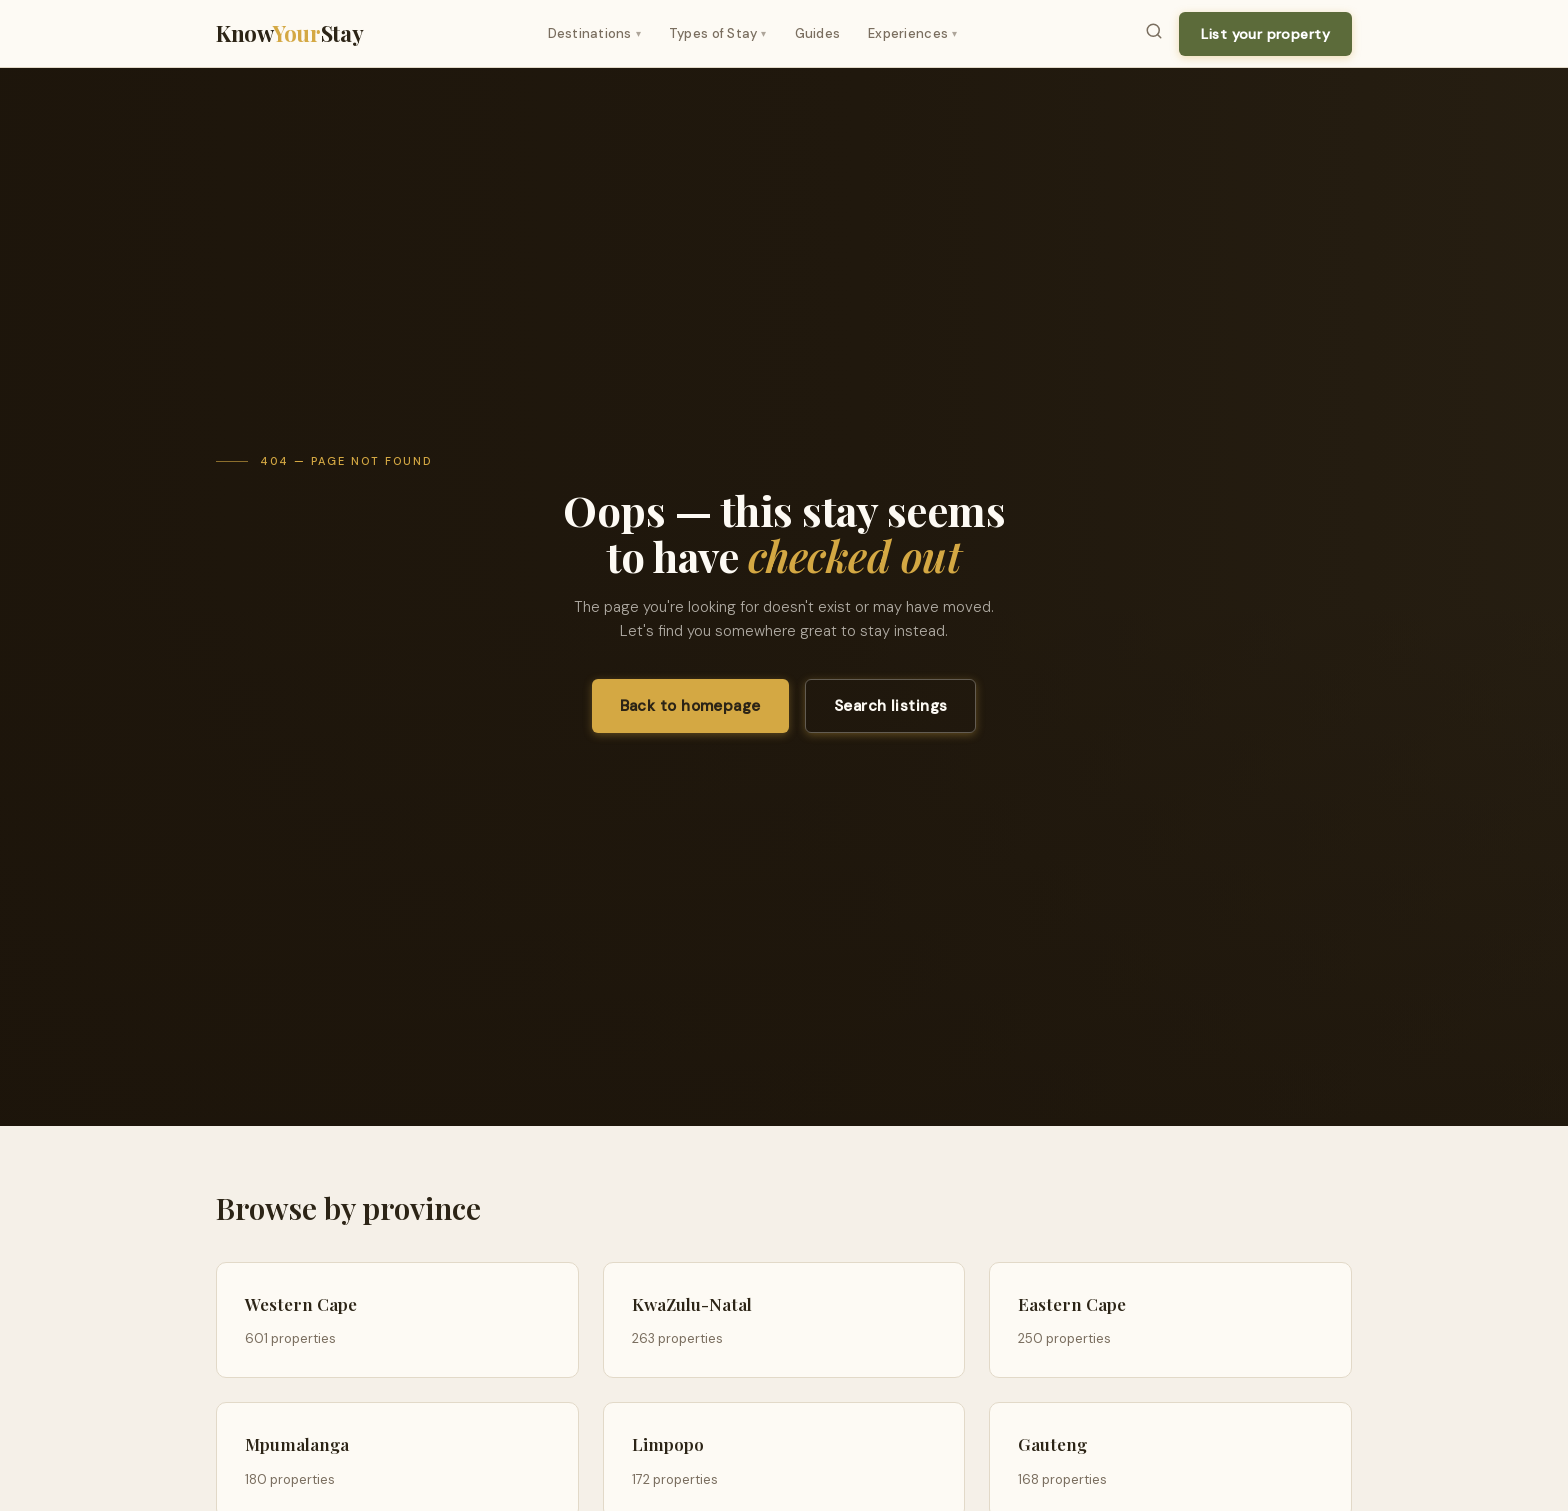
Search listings (891, 706)
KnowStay (289, 33)
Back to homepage (690, 706)
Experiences (912, 33)
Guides (818, 33)
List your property (1265, 34)
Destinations (594, 33)
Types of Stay (718, 33)
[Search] (1154, 34)
